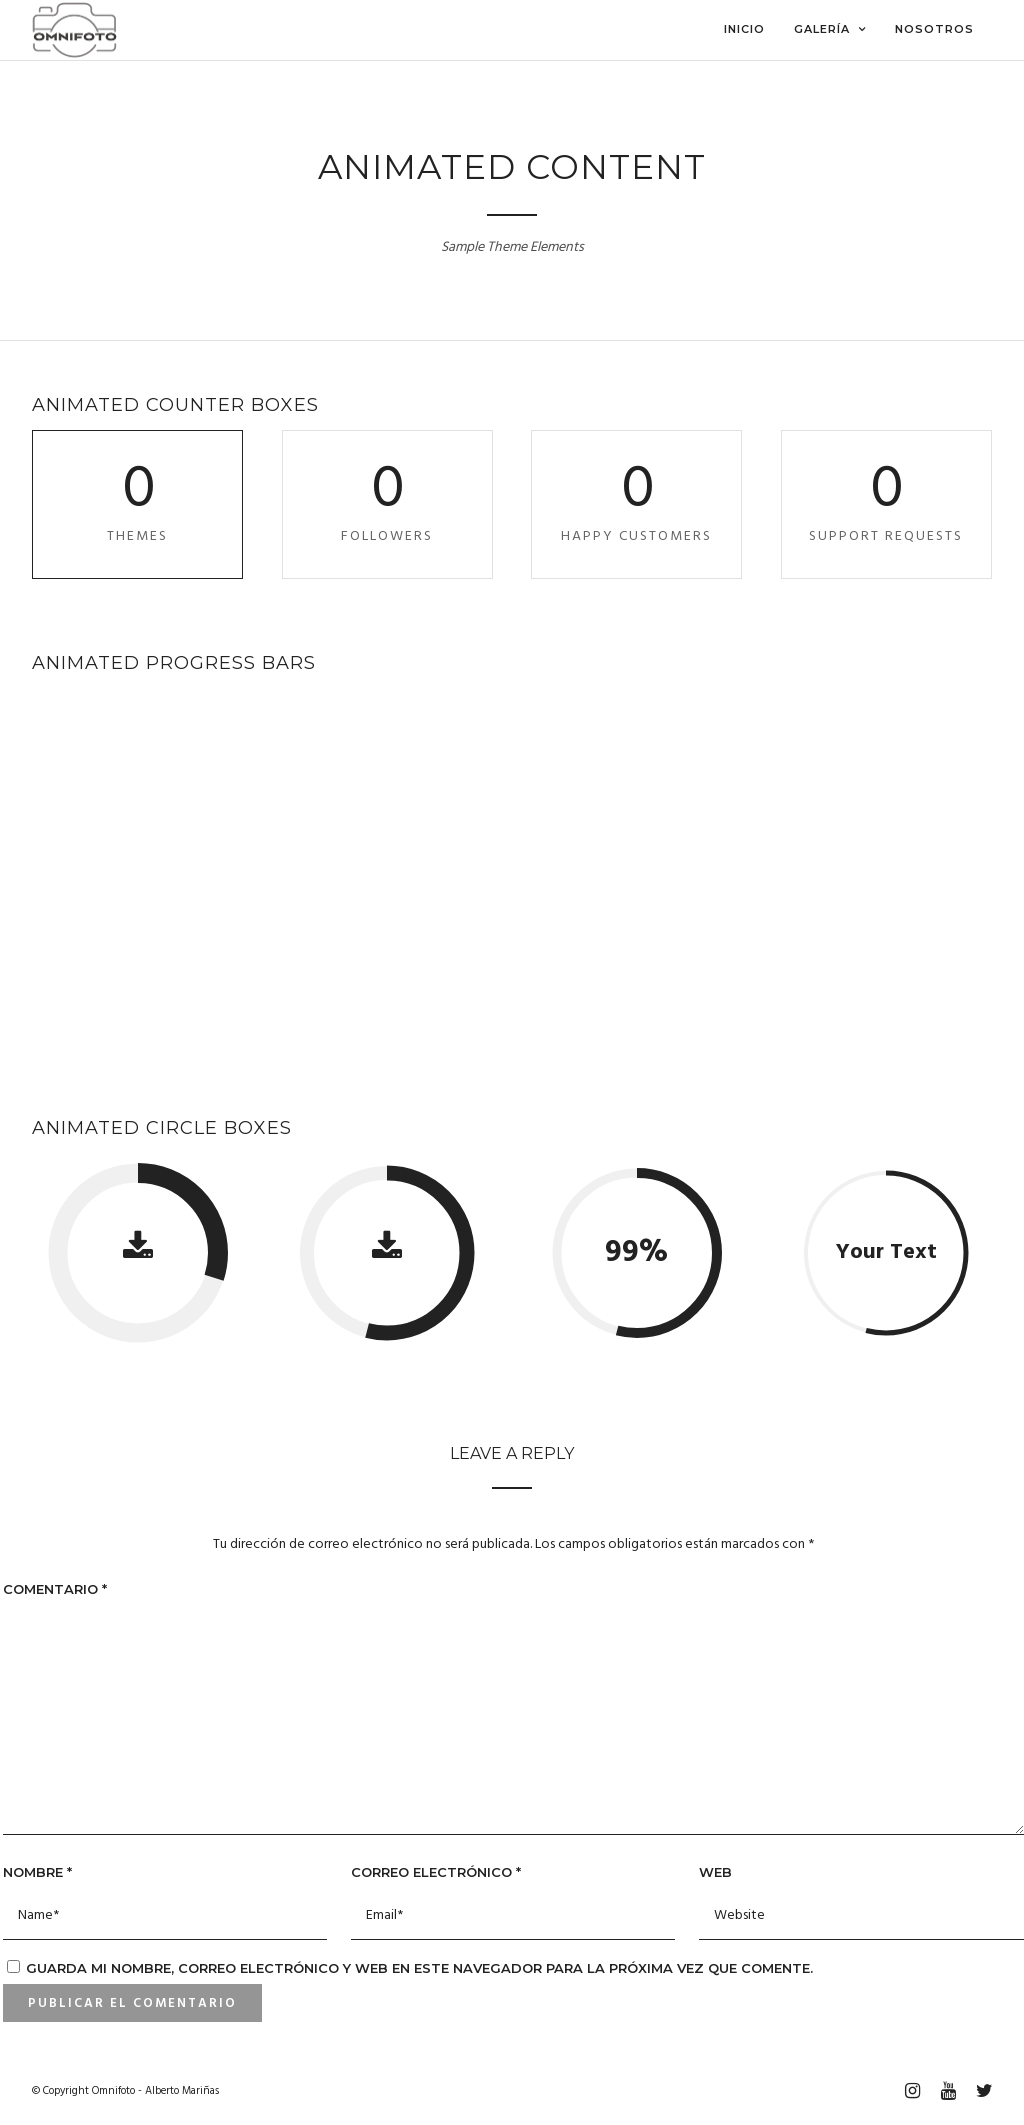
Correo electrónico (436, 1872)
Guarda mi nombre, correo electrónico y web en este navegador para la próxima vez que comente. (419, 1968)
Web (715, 1872)
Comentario (55, 1589)
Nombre (37, 1872)
